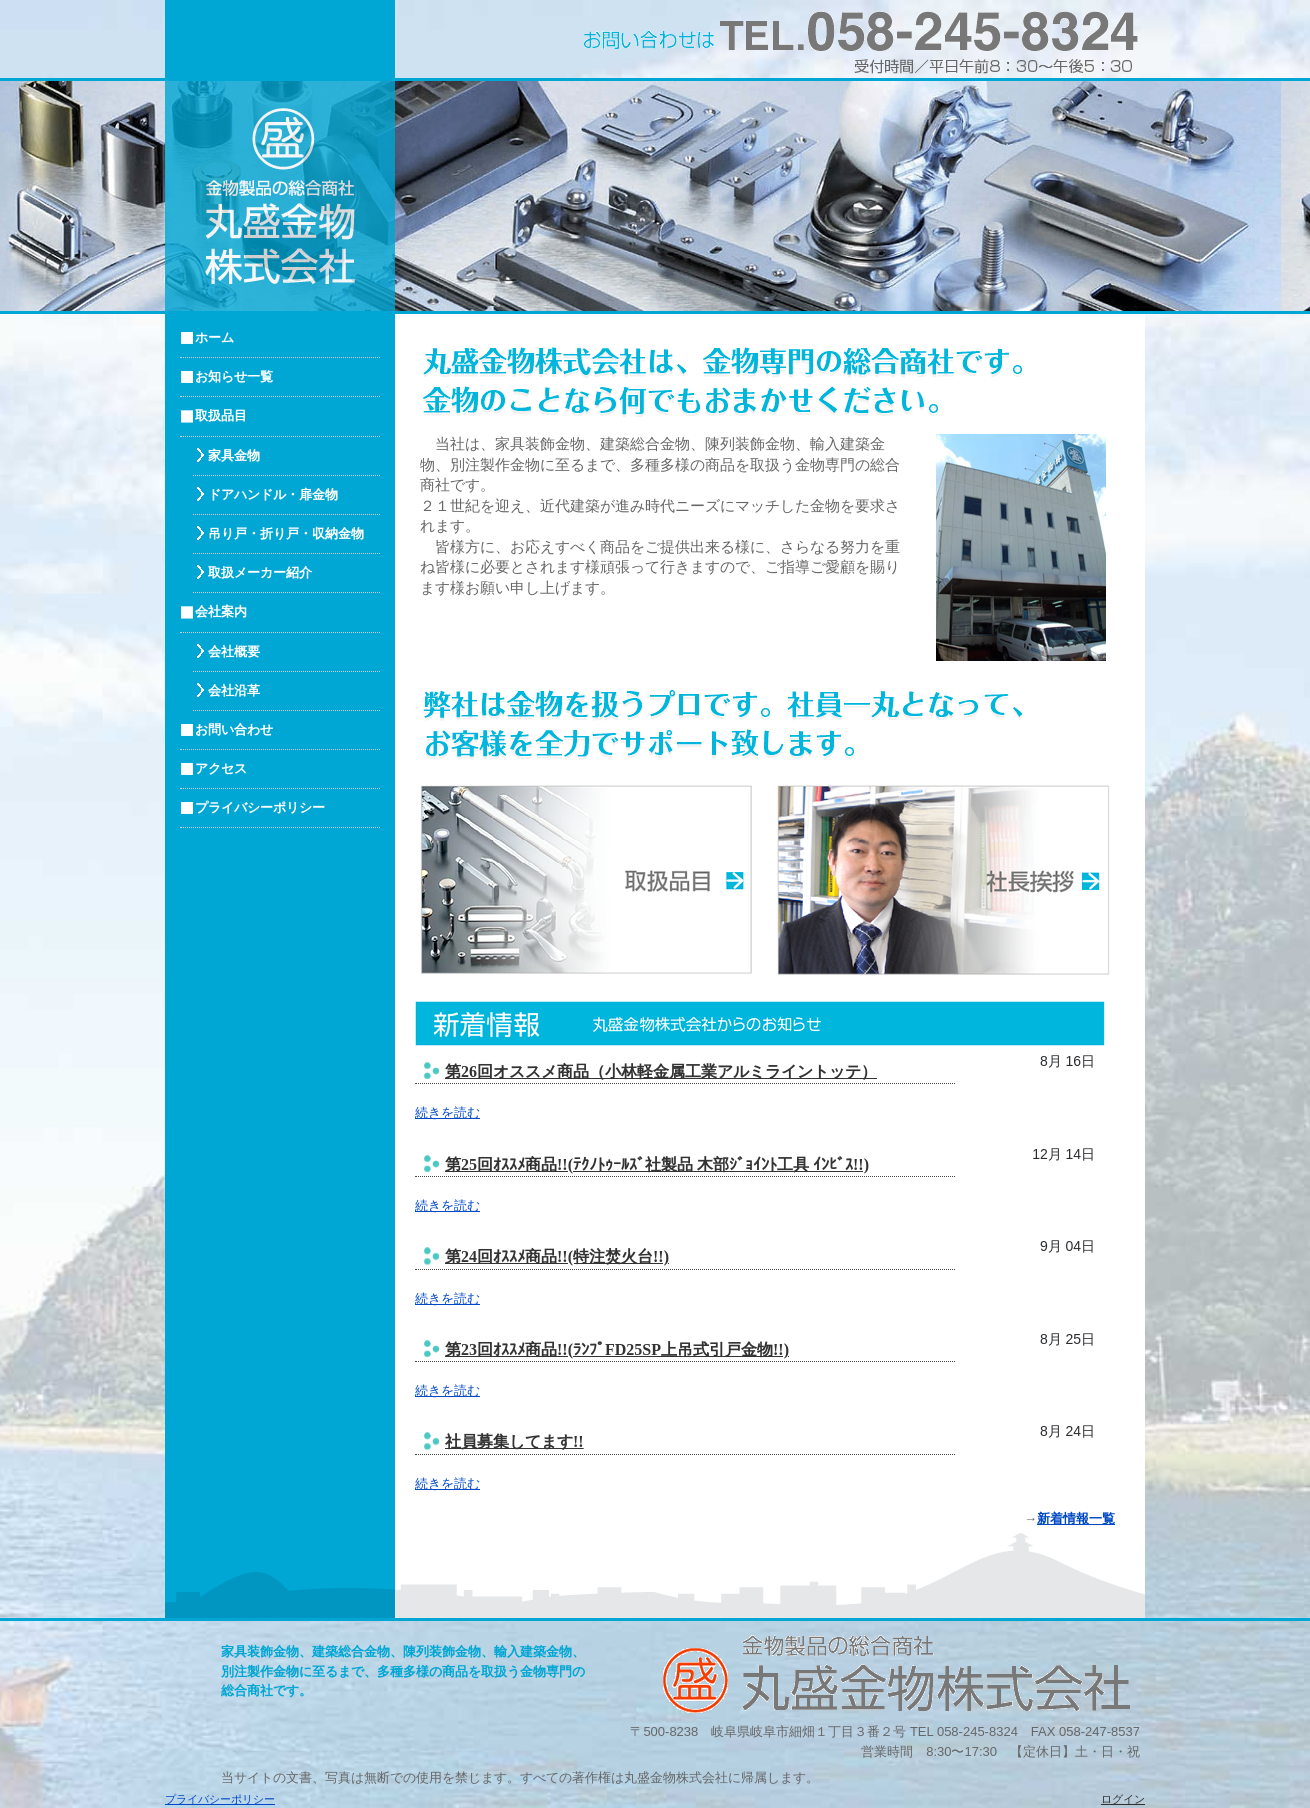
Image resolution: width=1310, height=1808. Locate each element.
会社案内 (221, 611)
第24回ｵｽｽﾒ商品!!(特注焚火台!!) (557, 1256)
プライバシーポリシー (260, 807)
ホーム (214, 337)
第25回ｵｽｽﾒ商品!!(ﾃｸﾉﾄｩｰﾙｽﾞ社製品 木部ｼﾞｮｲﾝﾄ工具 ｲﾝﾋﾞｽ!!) (657, 1164)
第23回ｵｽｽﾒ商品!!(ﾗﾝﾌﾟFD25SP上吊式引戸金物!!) (617, 1349)
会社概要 (234, 651)
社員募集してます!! (514, 1441)
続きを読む (447, 1112)
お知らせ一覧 (234, 376)
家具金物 (234, 455)
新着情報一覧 (1076, 1518)
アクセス (221, 768)
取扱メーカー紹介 (260, 572)
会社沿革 (234, 690)
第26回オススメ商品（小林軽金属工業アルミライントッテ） (661, 1071)
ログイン (1123, 1799)
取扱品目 (221, 415)
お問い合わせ (234, 729)
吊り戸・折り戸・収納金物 (286, 533)
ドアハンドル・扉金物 (273, 494)
